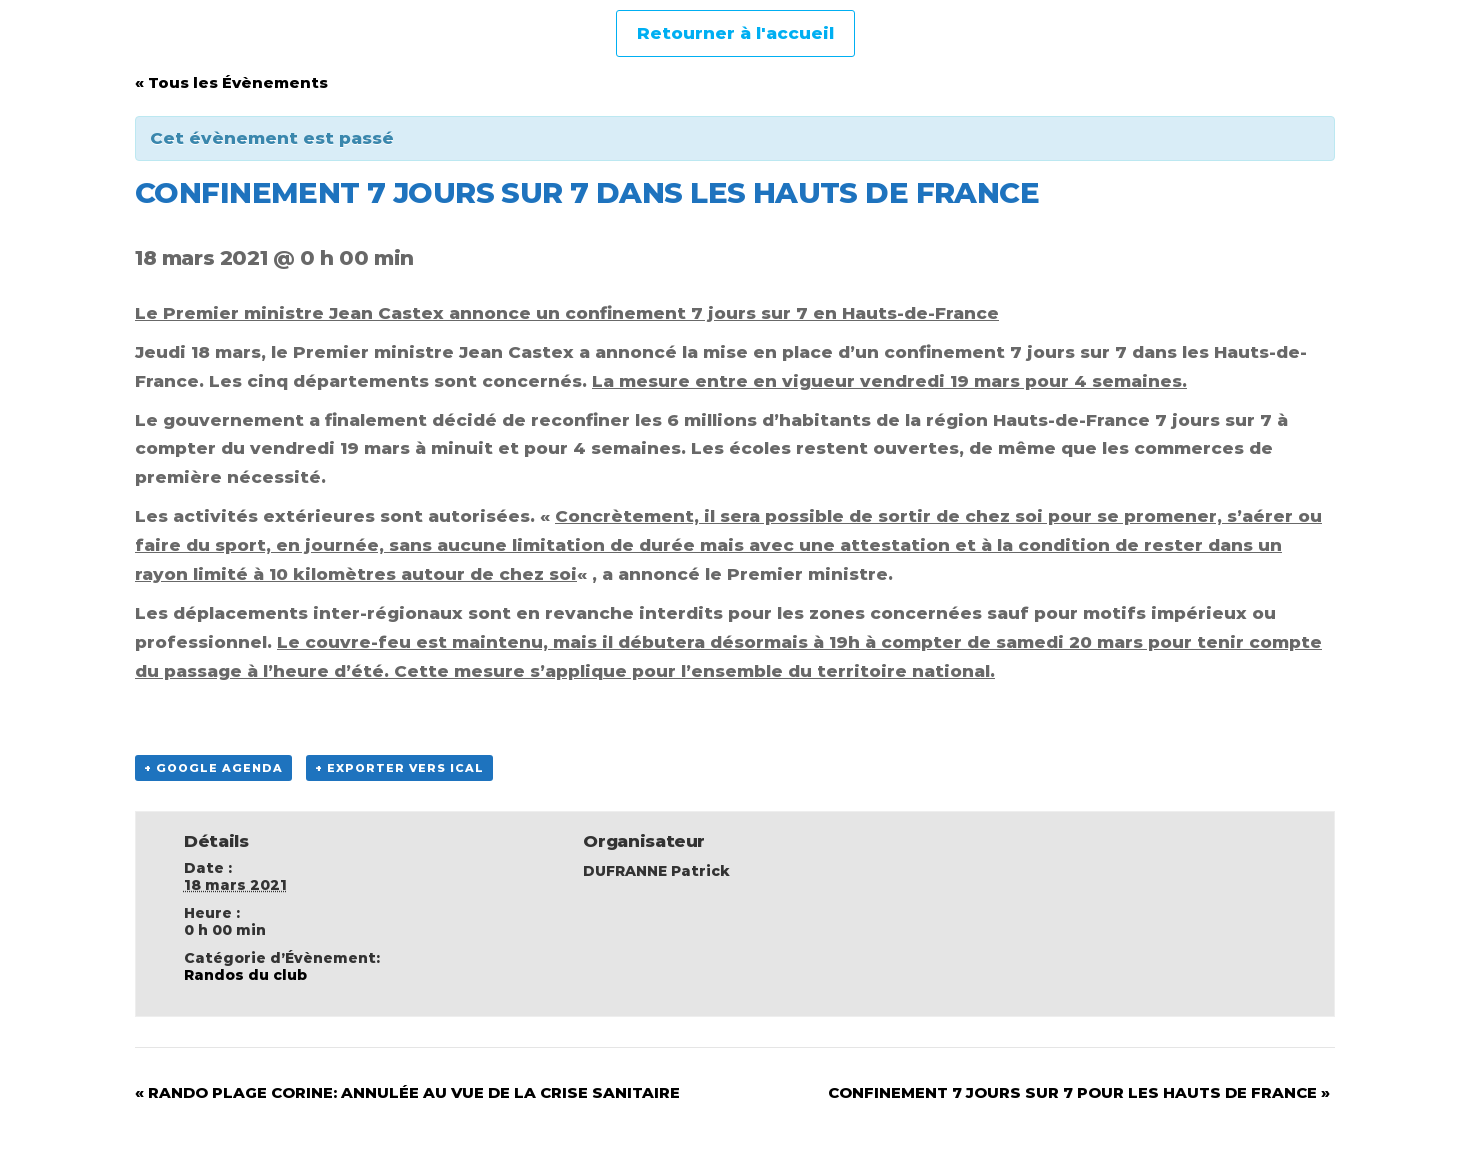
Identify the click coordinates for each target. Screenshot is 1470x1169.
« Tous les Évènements (231, 82)
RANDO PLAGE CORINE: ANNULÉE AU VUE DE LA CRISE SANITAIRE (407, 1092)
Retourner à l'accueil (735, 33)
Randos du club (245, 975)
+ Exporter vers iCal (399, 768)
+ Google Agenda (213, 768)
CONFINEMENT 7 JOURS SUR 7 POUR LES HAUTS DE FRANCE (1079, 1092)
